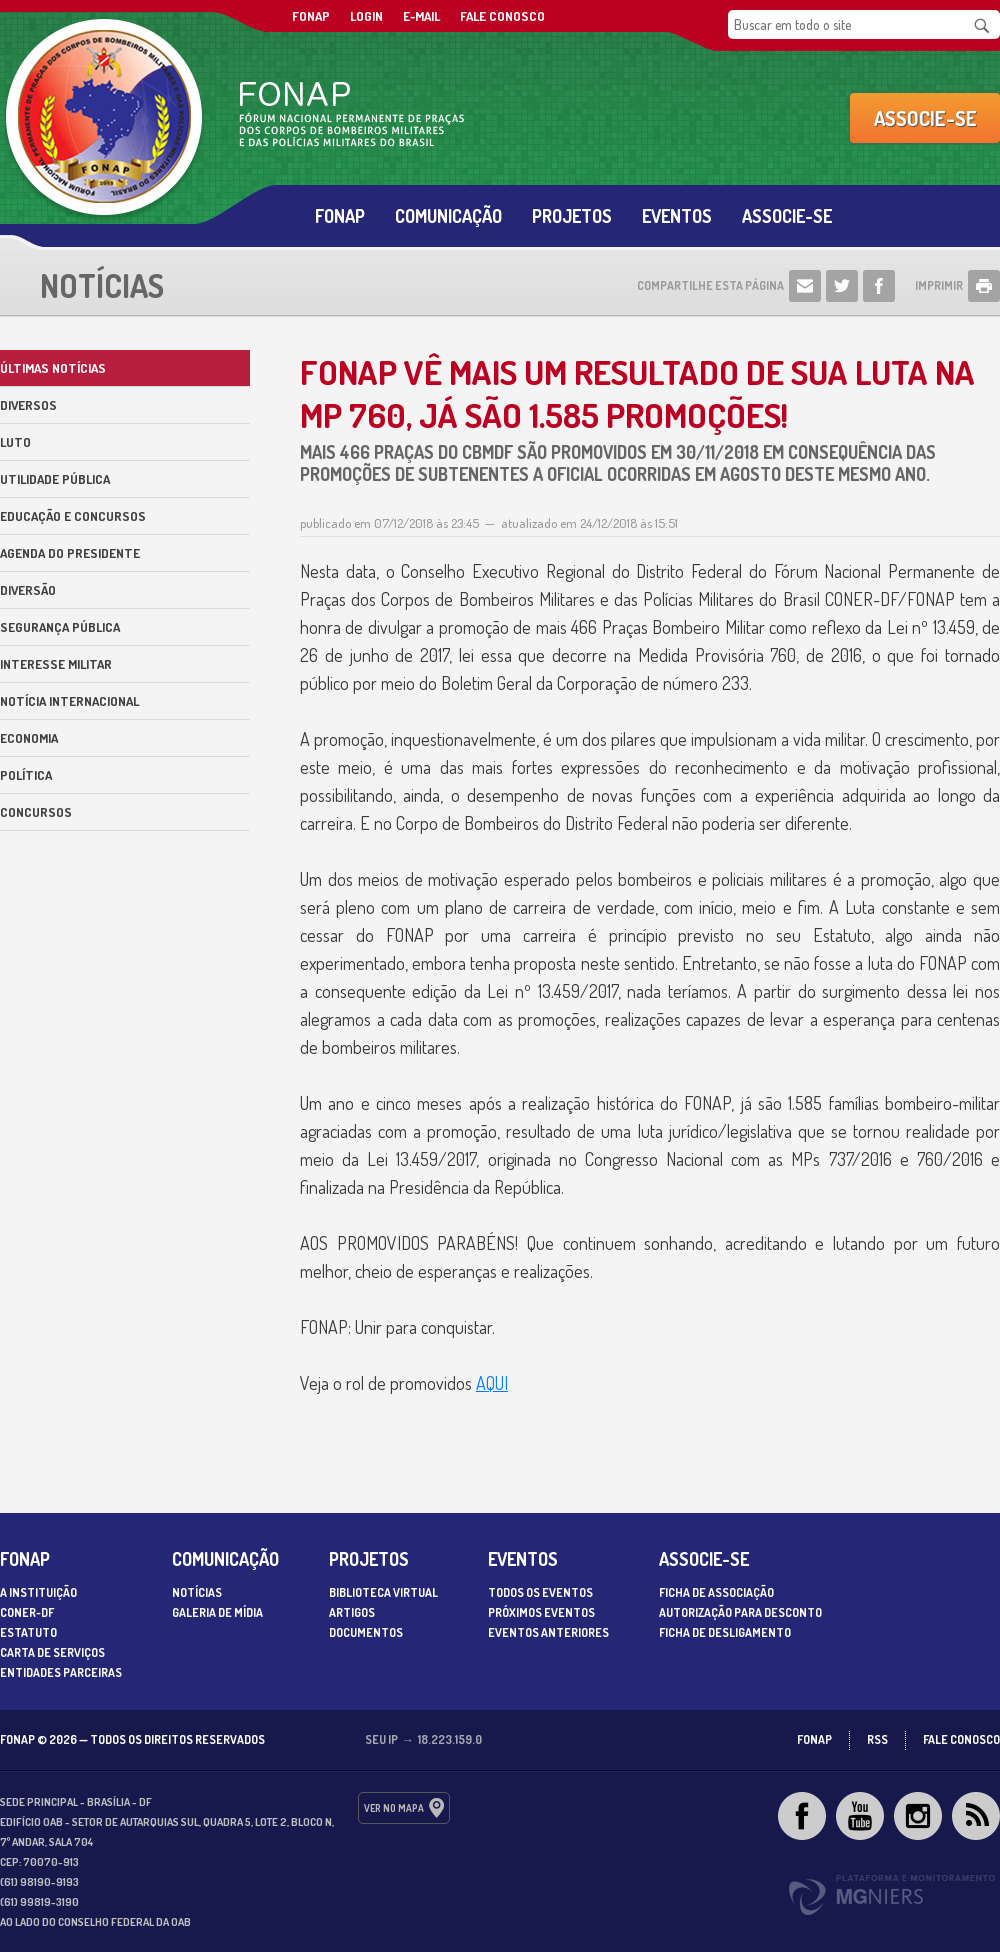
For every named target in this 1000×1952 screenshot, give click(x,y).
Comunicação (448, 216)
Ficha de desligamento (725, 1632)
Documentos (366, 1632)
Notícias (197, 1592)
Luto (15, 442)
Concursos (36, 812)
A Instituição (38, 1592)
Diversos (28, 405)
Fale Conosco (502, 16)
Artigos (352, 1612)
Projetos (572, 216)
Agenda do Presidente (70, 553)
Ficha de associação (716, 1592)
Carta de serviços (52, 1652)
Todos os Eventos (540, 1592)
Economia (29, 738)
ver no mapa (394, 1808)
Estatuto (28, 1632)
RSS (877, 1739)
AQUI (492, 1383)
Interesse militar (56, 664)
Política (26, 775)
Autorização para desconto (740, 1612)
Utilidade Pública (55, 479)
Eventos (677, 216)
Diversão (28, 590)
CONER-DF (27, 1612)
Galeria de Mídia (217, 1612)
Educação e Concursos (73, 516)
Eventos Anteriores (548, 1632)
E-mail (421, 16)
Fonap (340, 216)
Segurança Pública (60, 627)
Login (366, 16)
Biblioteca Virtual (383, 1592)
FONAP (311, 16)
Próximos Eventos (541, 1612)
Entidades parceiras (61, 1672)
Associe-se (925, 118)
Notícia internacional (69, 701)
